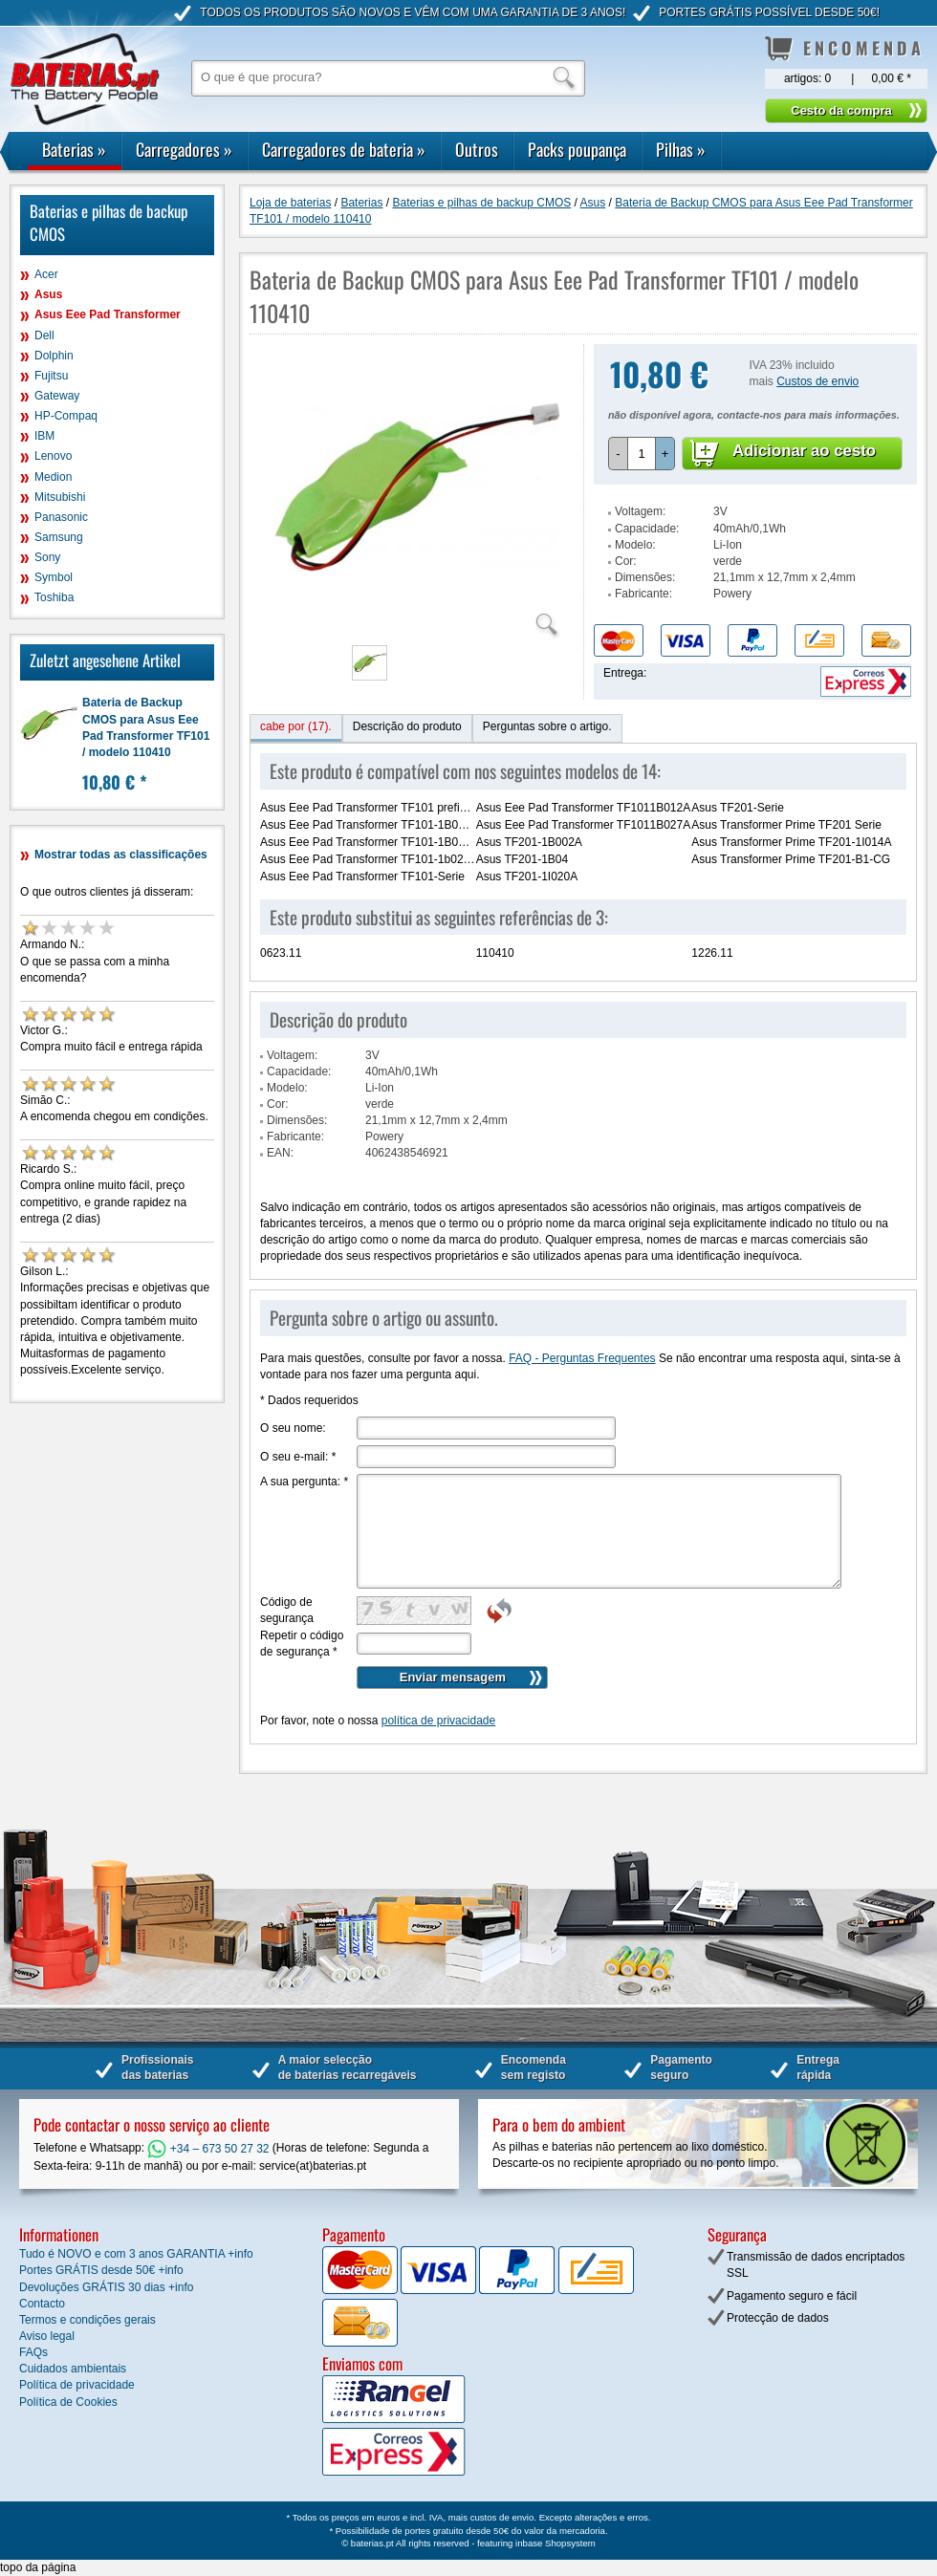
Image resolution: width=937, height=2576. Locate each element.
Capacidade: (647, 528)
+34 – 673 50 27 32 (208, 2148)
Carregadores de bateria (343, 149)
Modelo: (635, 545)
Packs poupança (577, 149)
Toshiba (54, 597)
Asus (48, 294)
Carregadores (184, 149)
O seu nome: (293, 1428)
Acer (46, 274)
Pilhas (681, 149)
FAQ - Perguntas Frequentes (582, 1358)
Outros (476, 149)
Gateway (56, 395)
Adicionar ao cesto (804, 451)
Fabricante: (643, 593)
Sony (47, 557)
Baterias (74, 149)
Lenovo (53, 456)
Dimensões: (645, 577)
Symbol (53, 577)
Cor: (626, 561)
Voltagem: (640, 511)
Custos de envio (817, 381)
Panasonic (61, 517)
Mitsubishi (59, 497)
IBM (44, 436)
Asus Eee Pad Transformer (107, 314)
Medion (53, 477)
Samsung (58, 537)
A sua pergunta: (304, 1481)
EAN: (280, 1152)
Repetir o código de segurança (301, 1643)
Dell (44, 335)
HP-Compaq (66, 415)
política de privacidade (438, 1720)
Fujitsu (51, 375)
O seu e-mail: (298, 1456)
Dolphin (54, 355)
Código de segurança (287, 1610)
